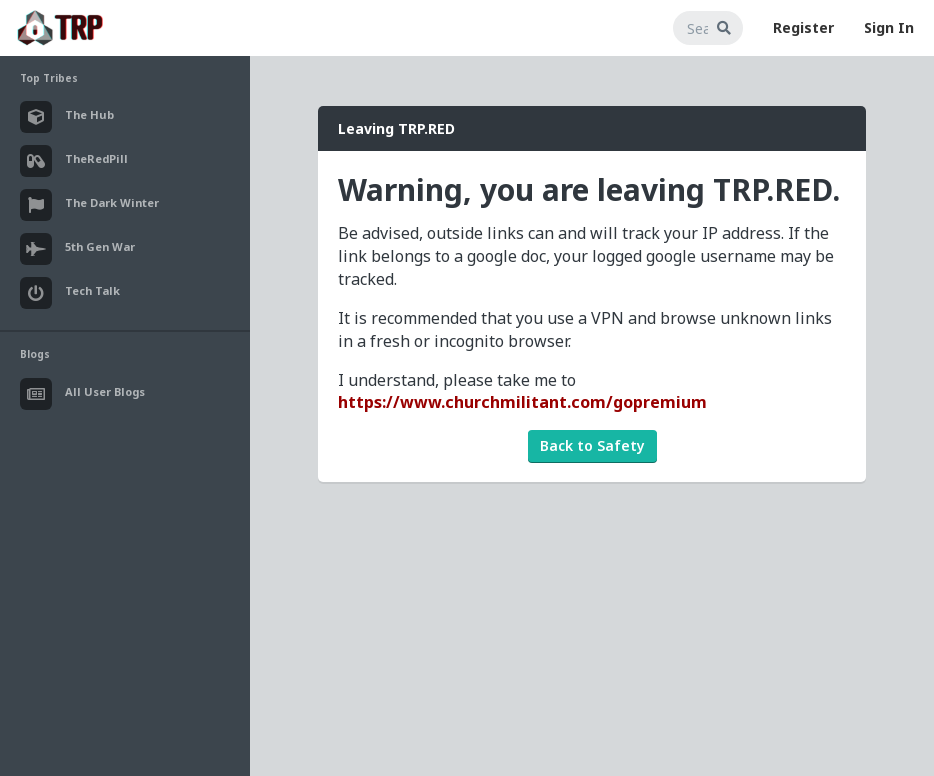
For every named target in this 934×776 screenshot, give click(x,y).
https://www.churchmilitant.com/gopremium (522, 402)
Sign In (889, 27)
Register (803, 27)
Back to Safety (592, 445)
